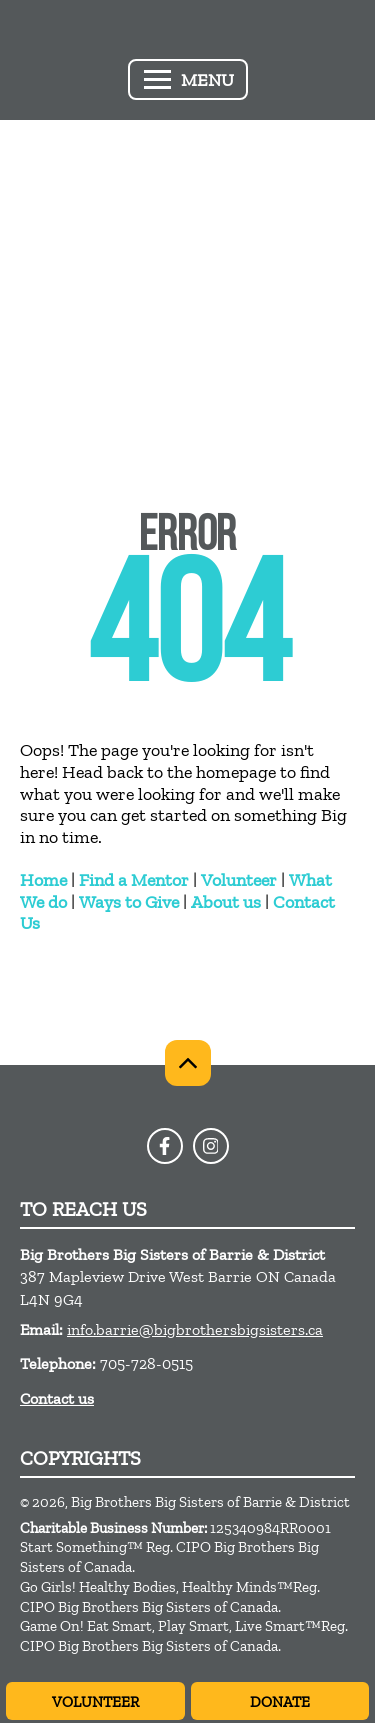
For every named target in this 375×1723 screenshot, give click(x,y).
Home (43, 880)
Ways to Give (129, 902)
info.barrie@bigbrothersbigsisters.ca (195, 1329)
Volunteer (239, 880)
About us (226, 902)
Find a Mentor (134, 880)
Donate (280, 1702)
